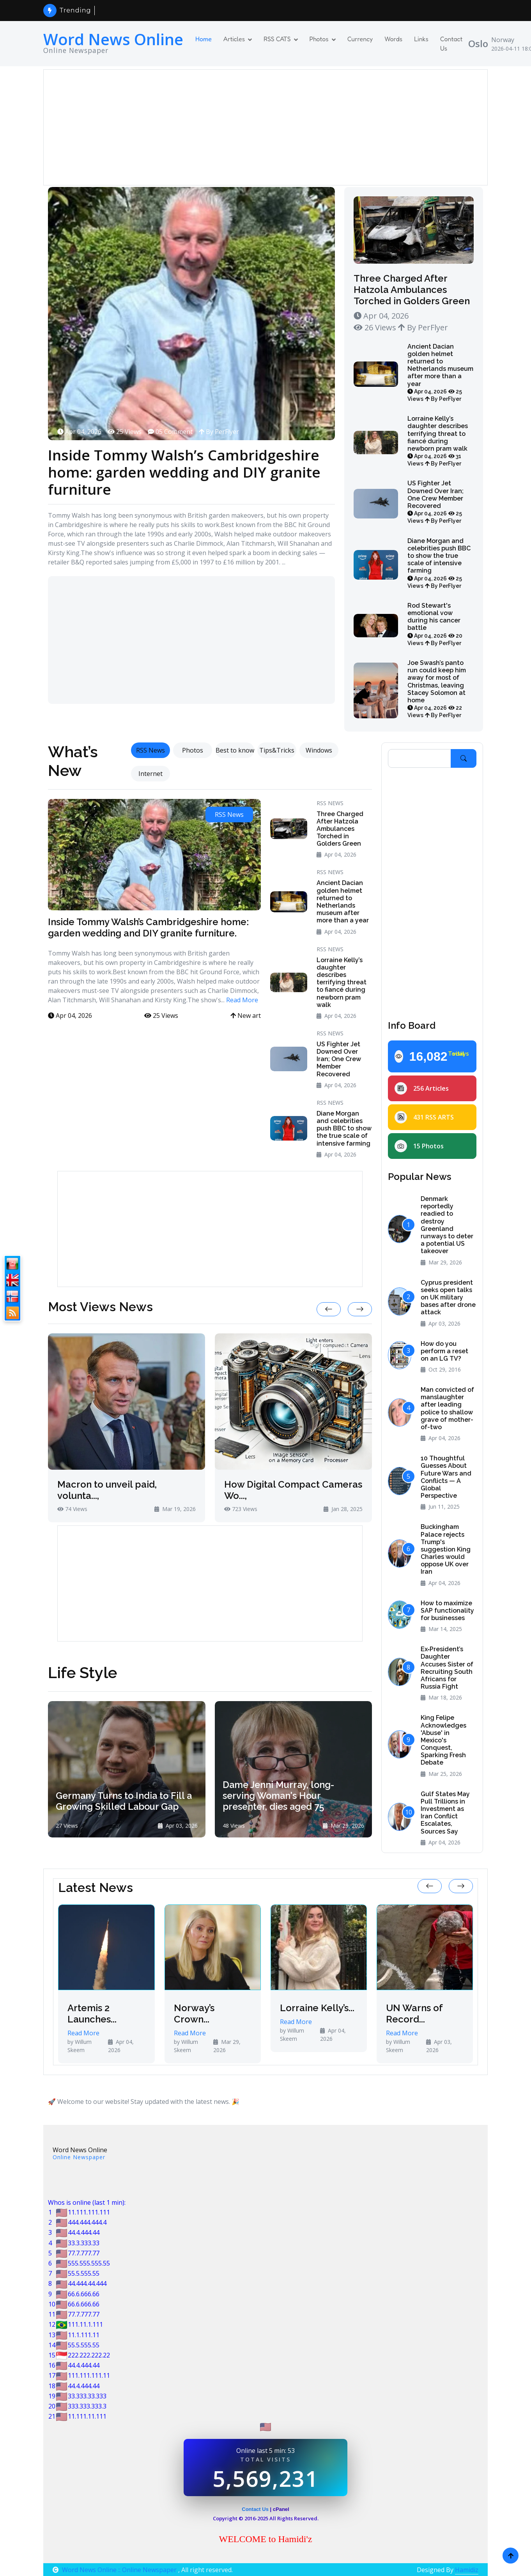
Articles (234, 39)
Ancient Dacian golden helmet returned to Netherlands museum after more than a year (440, 372)
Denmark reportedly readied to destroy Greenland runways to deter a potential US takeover (447, 1225)
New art (245, 1015)
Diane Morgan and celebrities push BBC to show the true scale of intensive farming (439, 563)
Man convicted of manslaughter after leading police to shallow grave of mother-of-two (447, 1408)
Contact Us (451, 43)
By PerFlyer (219, 431)
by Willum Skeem (79, 2046)
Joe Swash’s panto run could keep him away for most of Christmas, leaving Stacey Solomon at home (436, 689)
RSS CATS (277, 39)
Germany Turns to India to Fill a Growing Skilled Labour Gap (125, 1800)
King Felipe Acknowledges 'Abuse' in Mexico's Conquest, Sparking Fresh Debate (443, 1740)
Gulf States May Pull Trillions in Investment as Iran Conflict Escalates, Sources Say (445, 1812)
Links (421, 39)
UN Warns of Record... (414, 2014)
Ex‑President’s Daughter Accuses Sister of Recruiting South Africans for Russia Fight (447, 1667)
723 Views (240, 1509)
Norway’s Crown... (194, 2014)
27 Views (67, 1825)
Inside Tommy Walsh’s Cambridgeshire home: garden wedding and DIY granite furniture (176, 474)
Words (393, 39)
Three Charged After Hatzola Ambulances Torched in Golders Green (412, 290)
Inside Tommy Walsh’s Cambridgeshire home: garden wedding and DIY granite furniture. (148, 927)
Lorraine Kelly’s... (317, 2008)
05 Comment (170, 431)
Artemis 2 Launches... (92, 2014)
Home (203, 39)
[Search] (419, 758)
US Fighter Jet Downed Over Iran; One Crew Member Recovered (435, 502)
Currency (360, 39)
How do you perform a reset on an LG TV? (444, 1351)
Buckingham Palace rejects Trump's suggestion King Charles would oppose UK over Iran (446, 1549)
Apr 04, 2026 (79, 431)
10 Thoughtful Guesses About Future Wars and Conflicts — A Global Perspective (446, 1477)
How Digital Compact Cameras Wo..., (293, 1490)
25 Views (125, 431)
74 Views (72, 1509)
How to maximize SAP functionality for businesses (447, 1610)
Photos (319, 39)
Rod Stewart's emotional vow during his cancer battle (434, 624)
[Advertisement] (265, 127)
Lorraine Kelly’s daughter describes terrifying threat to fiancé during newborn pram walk (437, 441)
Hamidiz (466, 2569)
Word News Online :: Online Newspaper (115, 2569)
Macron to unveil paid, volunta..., (107, 1490)
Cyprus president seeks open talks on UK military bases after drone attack (448, 1297)
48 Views (234, 1825)
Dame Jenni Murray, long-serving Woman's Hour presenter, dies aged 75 (279, 1795)
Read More (242, 1000)
